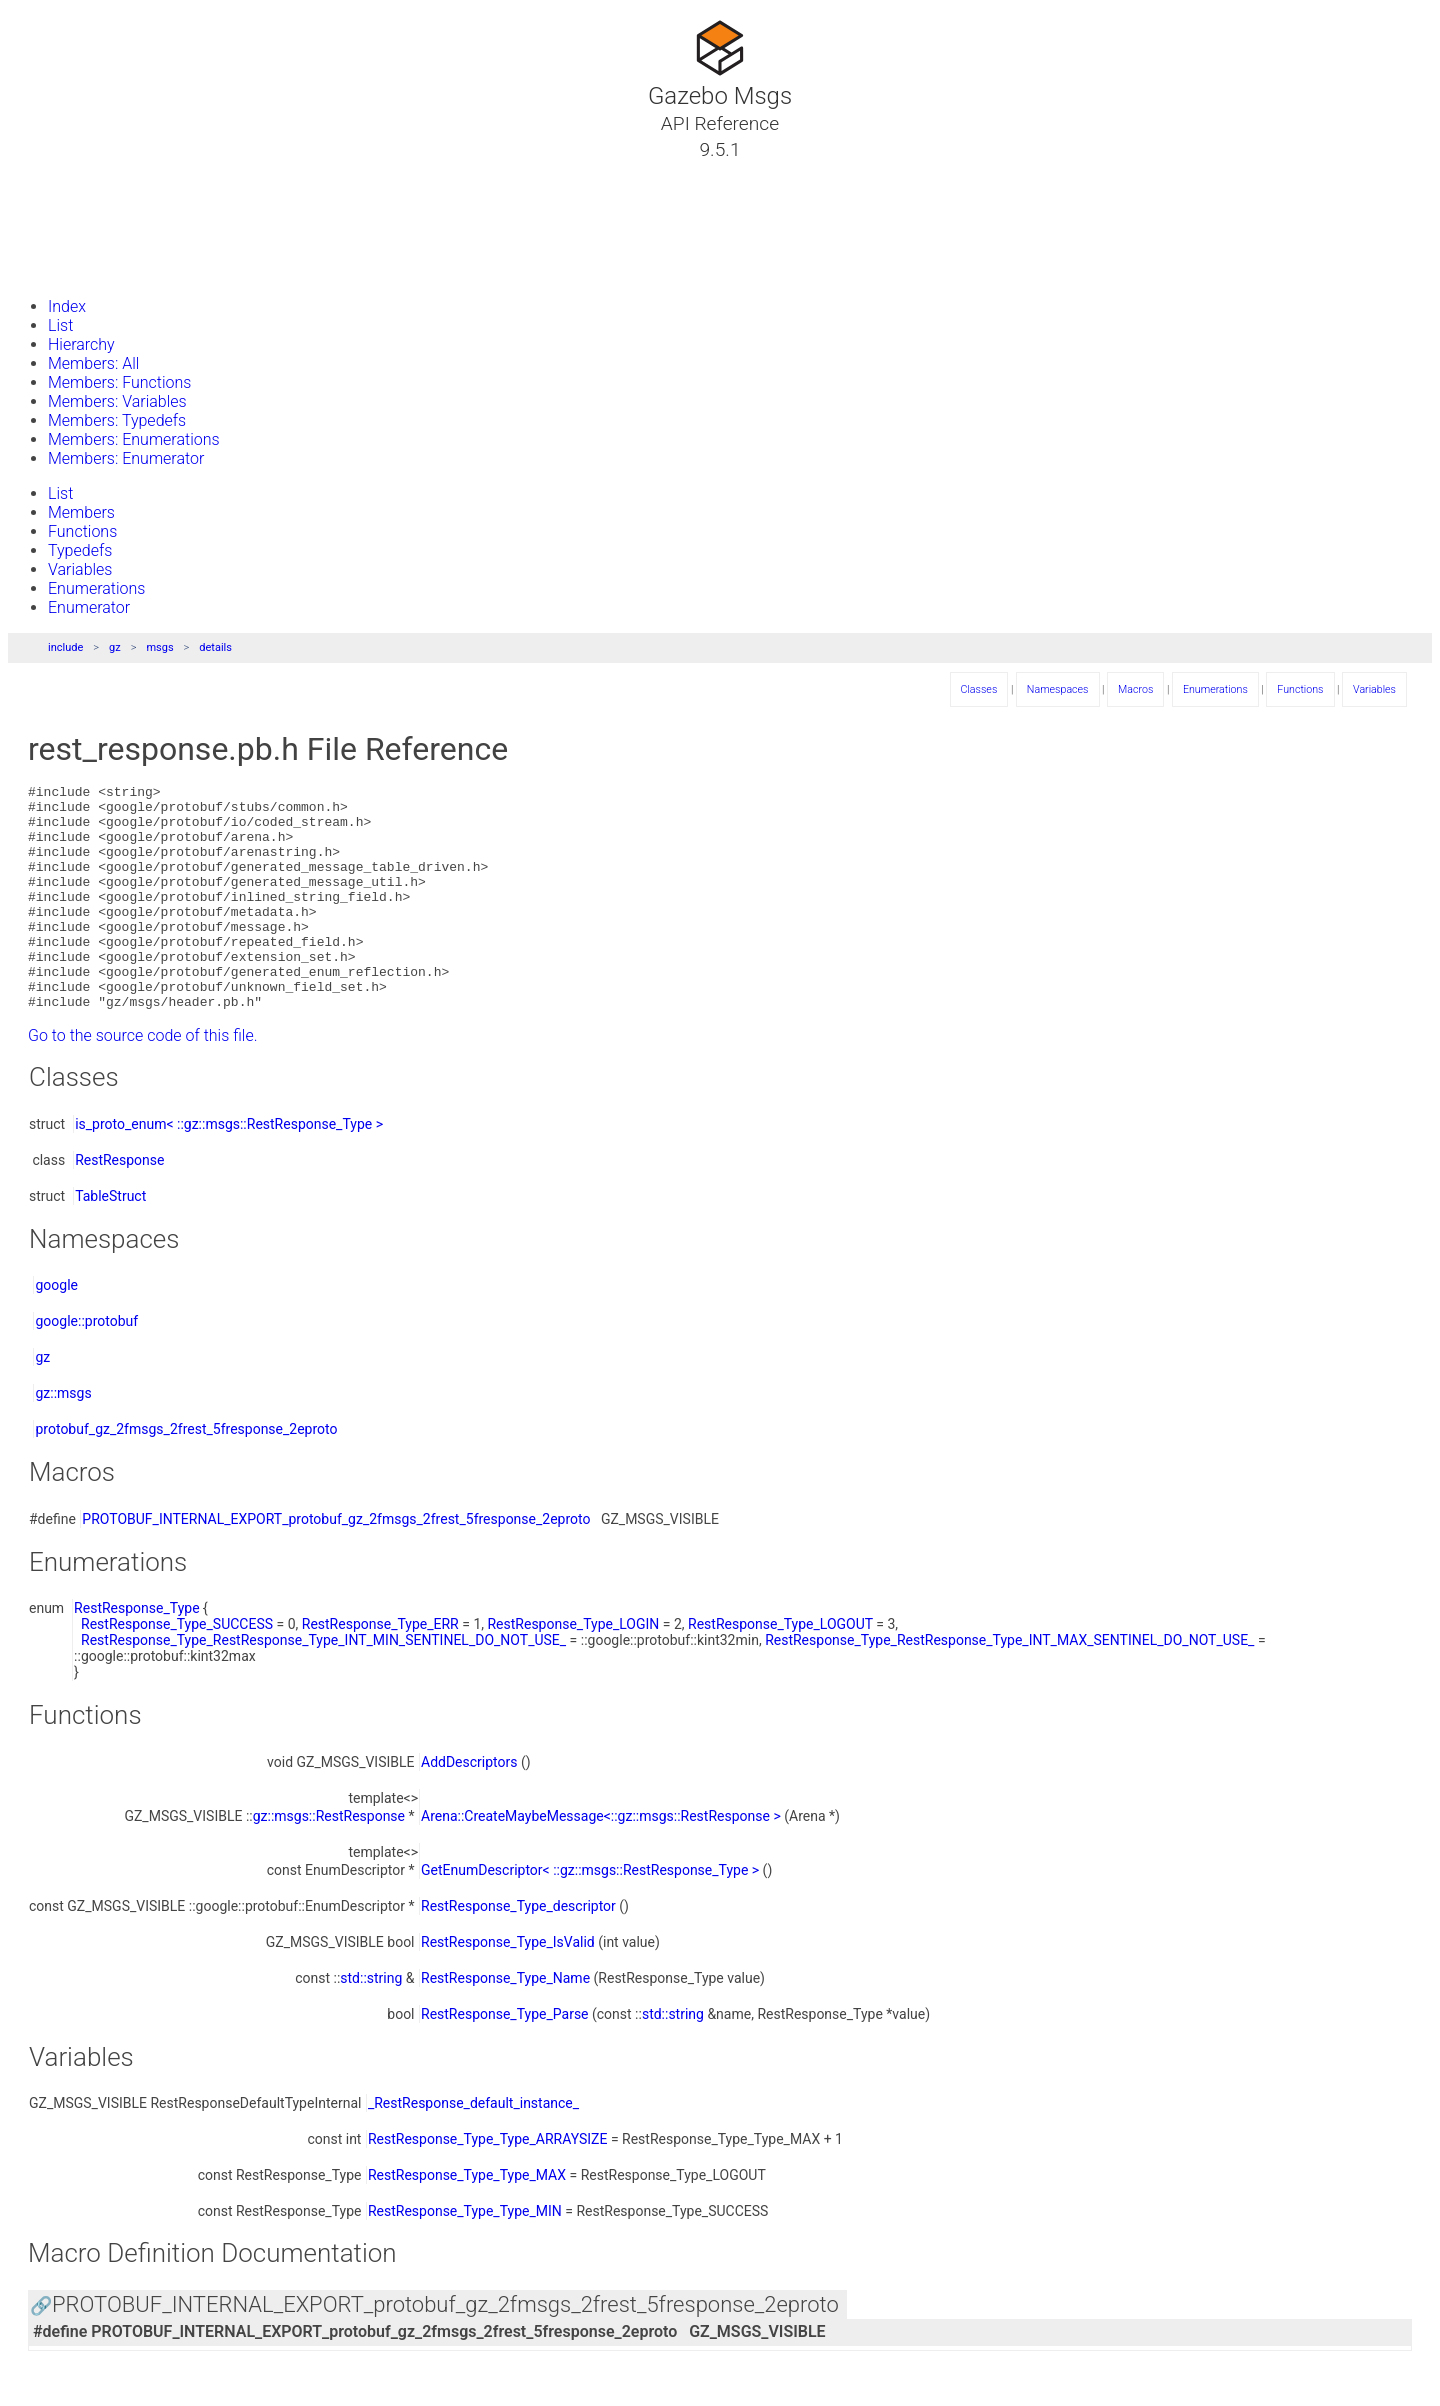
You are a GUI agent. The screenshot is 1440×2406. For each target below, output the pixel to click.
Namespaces (83, 221)
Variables (80, 569)
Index (67, 306)
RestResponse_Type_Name (505, 2023)
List (60, 325)
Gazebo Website (94, 269)
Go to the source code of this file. (143, 1080)
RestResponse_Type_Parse (505, 2059)
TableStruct (110, 1241)
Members (81, 512)
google (56, 1330)
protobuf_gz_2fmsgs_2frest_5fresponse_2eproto (186, 1474)
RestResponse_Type (136, 1653)
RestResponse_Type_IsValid (508, 1987)
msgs (159, 647)
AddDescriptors (469, 1807)
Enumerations (96, 588)
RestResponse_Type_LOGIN (573, 1669)
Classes (64, 197)
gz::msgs (63, 1438)
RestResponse (119, 1205)
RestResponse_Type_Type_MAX (467, 2220)
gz (115, 647)
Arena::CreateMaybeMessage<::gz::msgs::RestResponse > (601, 1861)
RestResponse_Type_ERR (380, 1669)
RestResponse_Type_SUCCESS (177, 1669)
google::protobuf (86, 1366)
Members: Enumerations (134, 439)
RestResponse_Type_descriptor (518, 1951)
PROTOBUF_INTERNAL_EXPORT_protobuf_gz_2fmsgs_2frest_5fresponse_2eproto (336, 1564)
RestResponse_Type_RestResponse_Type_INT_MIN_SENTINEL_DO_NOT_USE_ (323, 1685)
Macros (1135, 689)
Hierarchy (81, 344)
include (65, 647)
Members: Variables (117, 401)
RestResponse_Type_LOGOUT (780, 1669)
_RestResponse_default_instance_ (473, 2148)
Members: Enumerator (126, 458)
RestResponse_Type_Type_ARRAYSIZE (488, 2184)
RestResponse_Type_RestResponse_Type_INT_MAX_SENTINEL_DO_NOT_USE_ (1009, 1685)
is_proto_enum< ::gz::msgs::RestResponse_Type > (229, 1169)
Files (53, 245)
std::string (371, 2023)
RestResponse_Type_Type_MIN (465, 2256)
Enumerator (89, 607)
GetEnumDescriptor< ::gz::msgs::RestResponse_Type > (590, 1915)
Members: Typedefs (117, 420)
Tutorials (67, 173)
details (215, 647)
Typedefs (80, 550)
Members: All (93, 363)
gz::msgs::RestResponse (329, 1861)
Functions (82, 531)
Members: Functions (119, 382)
